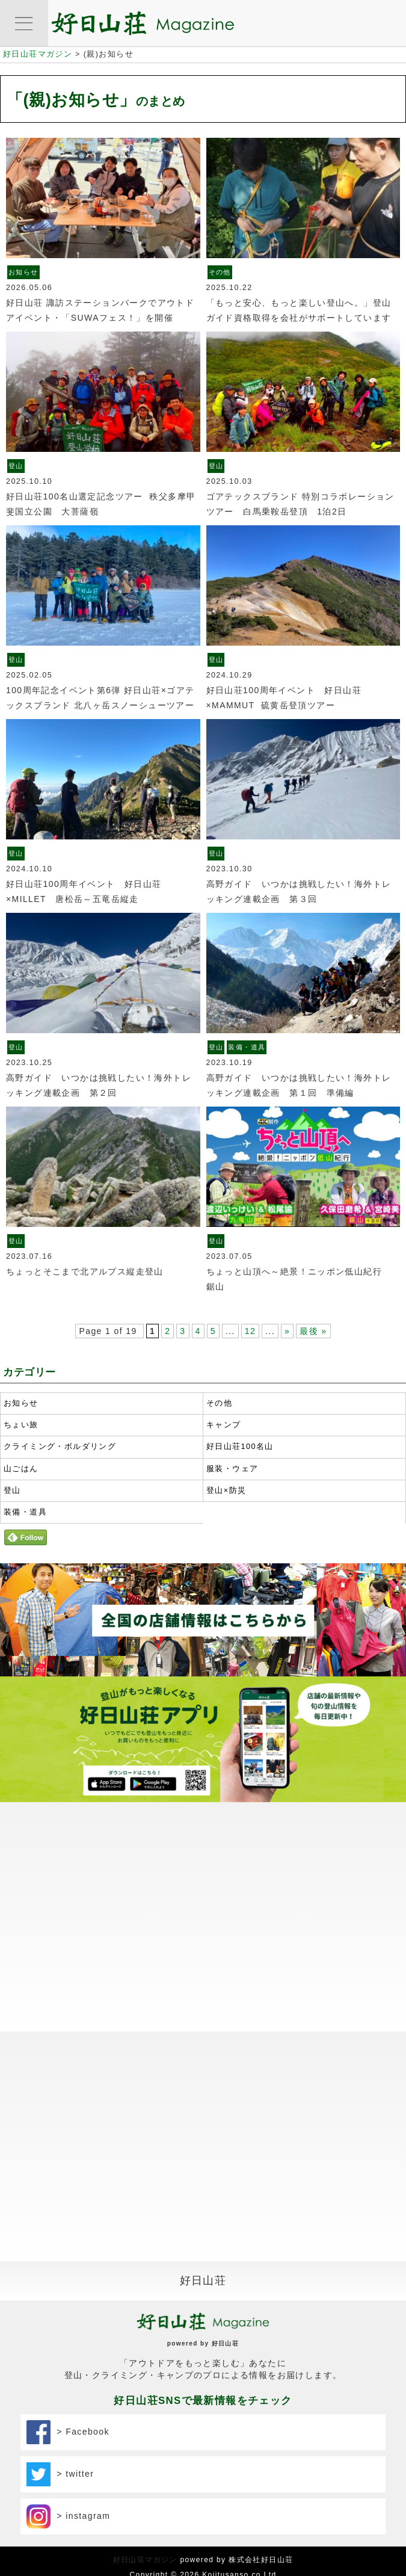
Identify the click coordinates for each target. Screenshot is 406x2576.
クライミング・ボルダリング (60, 1446)
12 (250, 1331)
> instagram (68, 2516)
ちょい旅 (21, 1425)
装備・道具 (246, 1047)
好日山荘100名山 (240, 1446)
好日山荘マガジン (145, 2560)
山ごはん (21, 1469)
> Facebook (67, 2432)
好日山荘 (203, 2281)
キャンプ (223, 1425)
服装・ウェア (232, 1469)
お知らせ (23, 272)
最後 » (313, 1331)
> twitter (60, 2474)
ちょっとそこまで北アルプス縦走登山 (85, 1271)
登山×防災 (226, 1490)
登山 (15, 465)
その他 (220, 272)
